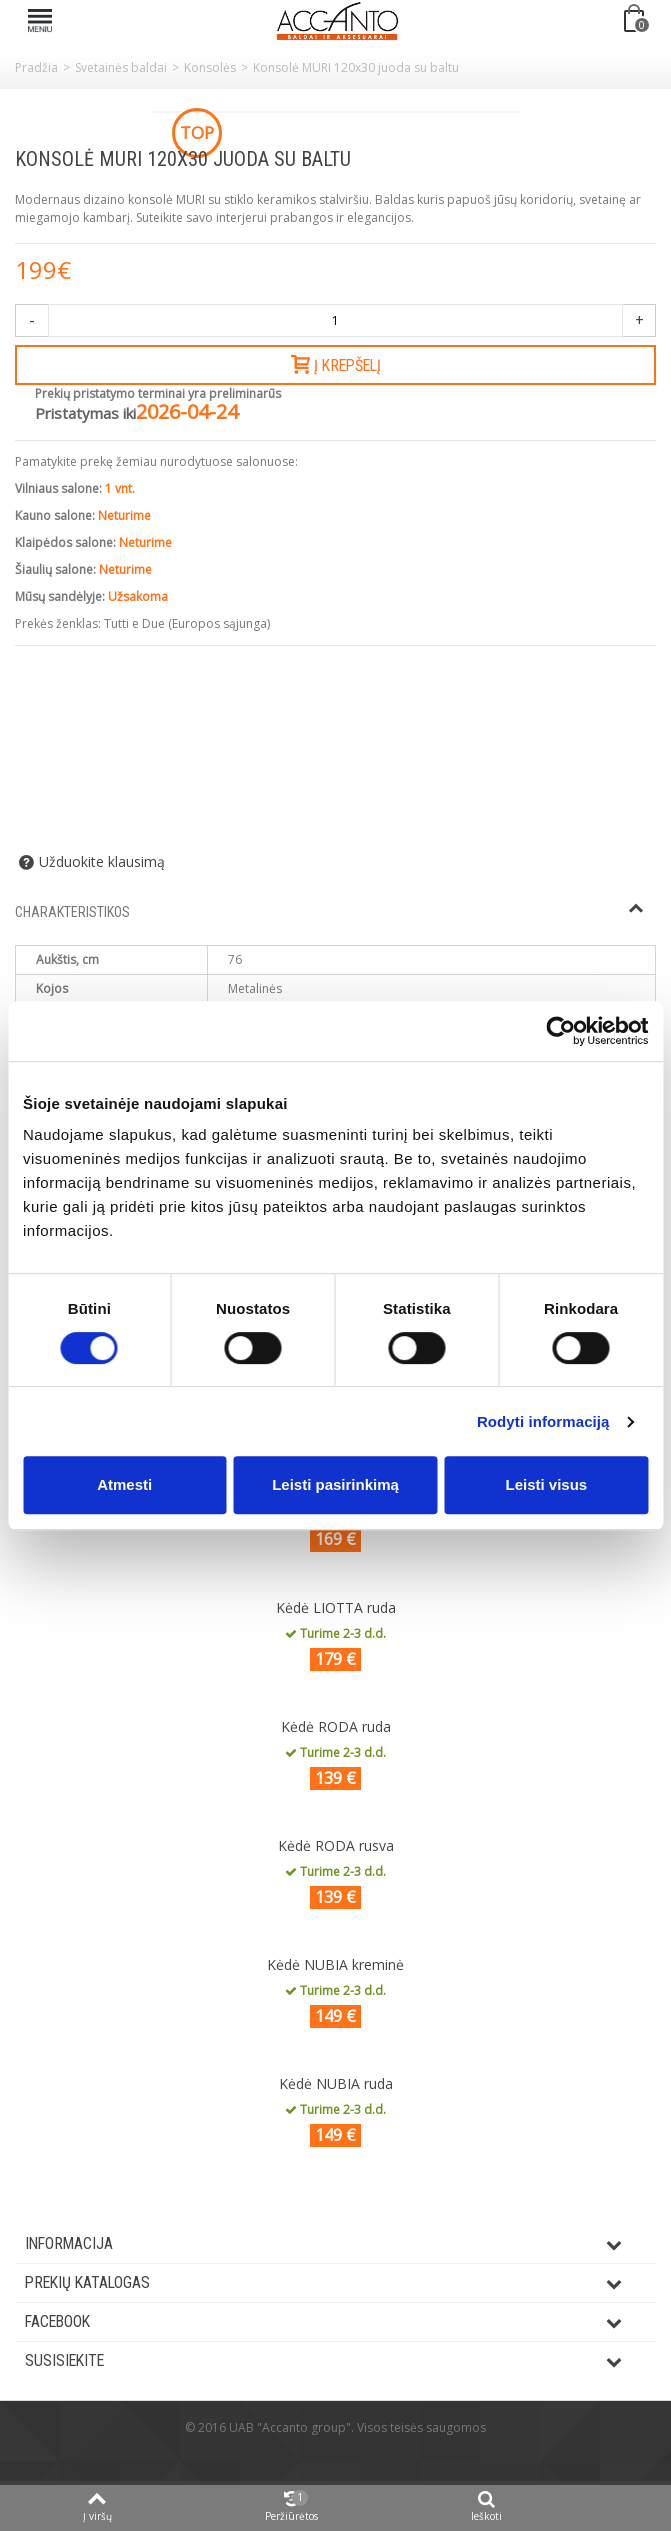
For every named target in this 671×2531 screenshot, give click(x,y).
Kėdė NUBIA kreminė (335, 1964)
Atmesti (124, 1484)
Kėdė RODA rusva (336, 1845)
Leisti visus (546, 1484)
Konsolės (210, 67)
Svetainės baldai (121, 67)
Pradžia (36, 67)
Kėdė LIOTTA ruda (336, 1607)
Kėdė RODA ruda (336, 1726)
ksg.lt (359, 2457)
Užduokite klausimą (102, 862)
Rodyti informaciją (543, 1421)
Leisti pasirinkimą (335, 1484)
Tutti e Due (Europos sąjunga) (187, 623)
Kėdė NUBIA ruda (336, 2083)
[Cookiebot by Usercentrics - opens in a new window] (560, 1031)
